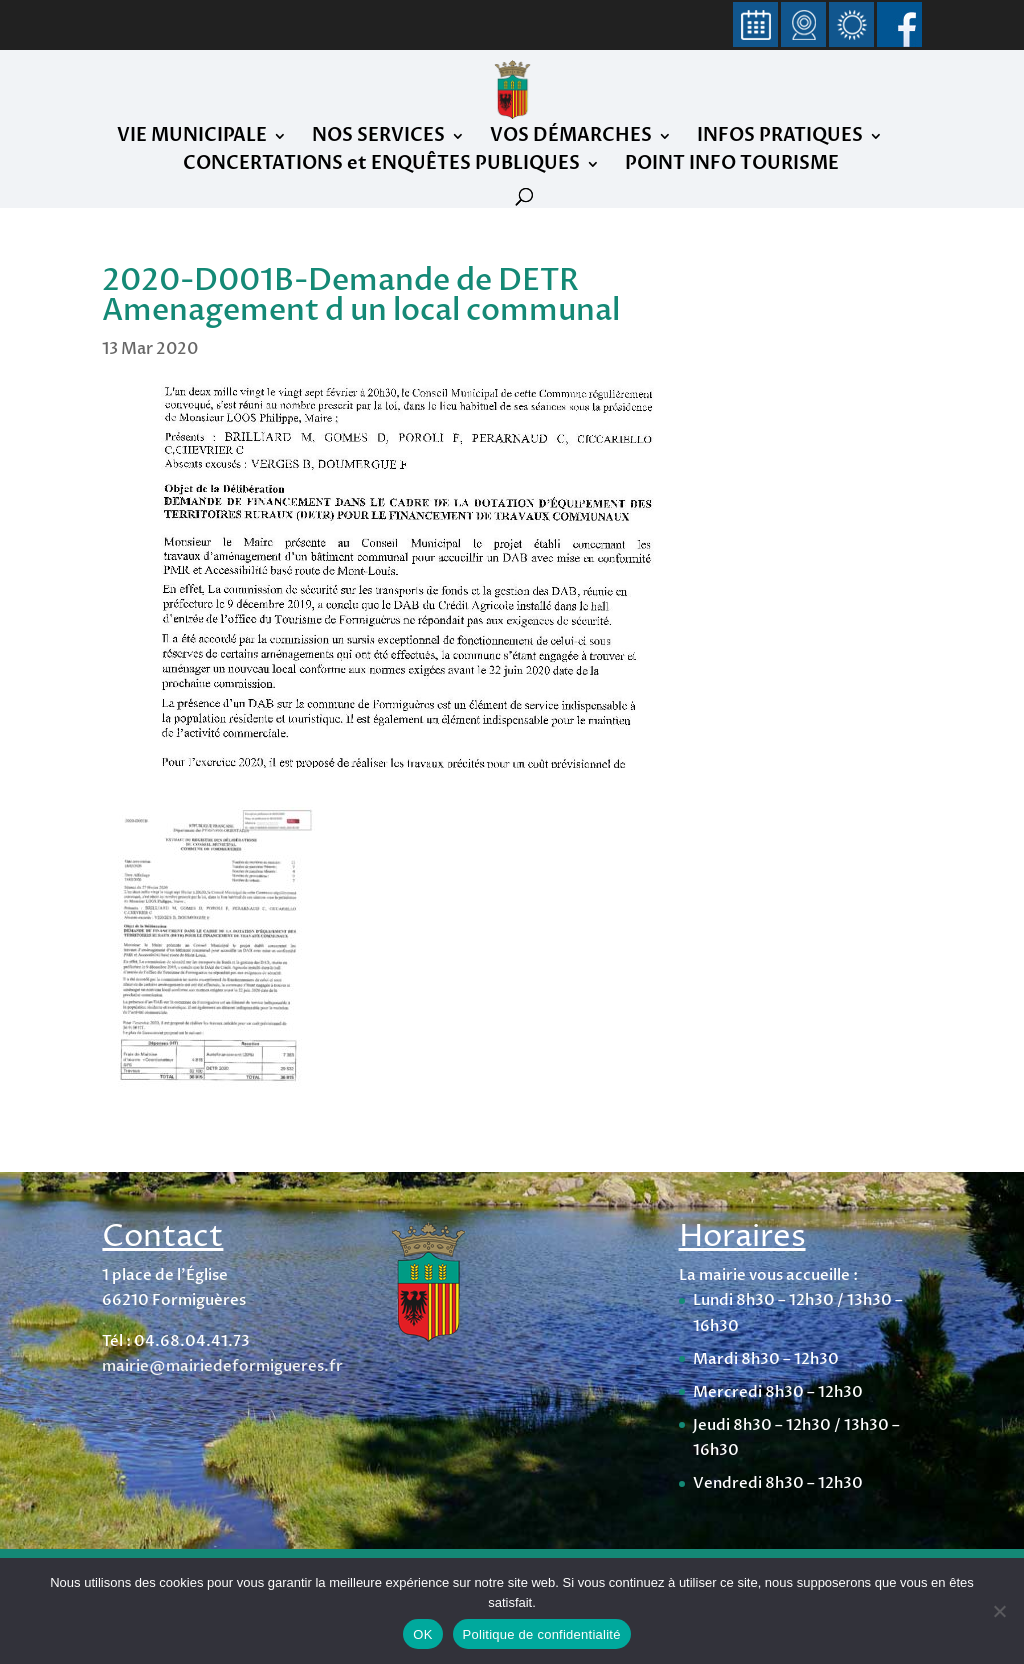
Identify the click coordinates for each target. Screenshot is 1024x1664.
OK (422, 1634)
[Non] (999, 1611)
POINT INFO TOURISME (732, 166)
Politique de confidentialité (542, 1634)
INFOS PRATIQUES (780, 138)
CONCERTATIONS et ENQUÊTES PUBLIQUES (381, 166)
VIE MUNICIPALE (192, 138)
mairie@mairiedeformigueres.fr (222, 1366)
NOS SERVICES (378, 138)
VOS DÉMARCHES (571, 138)
